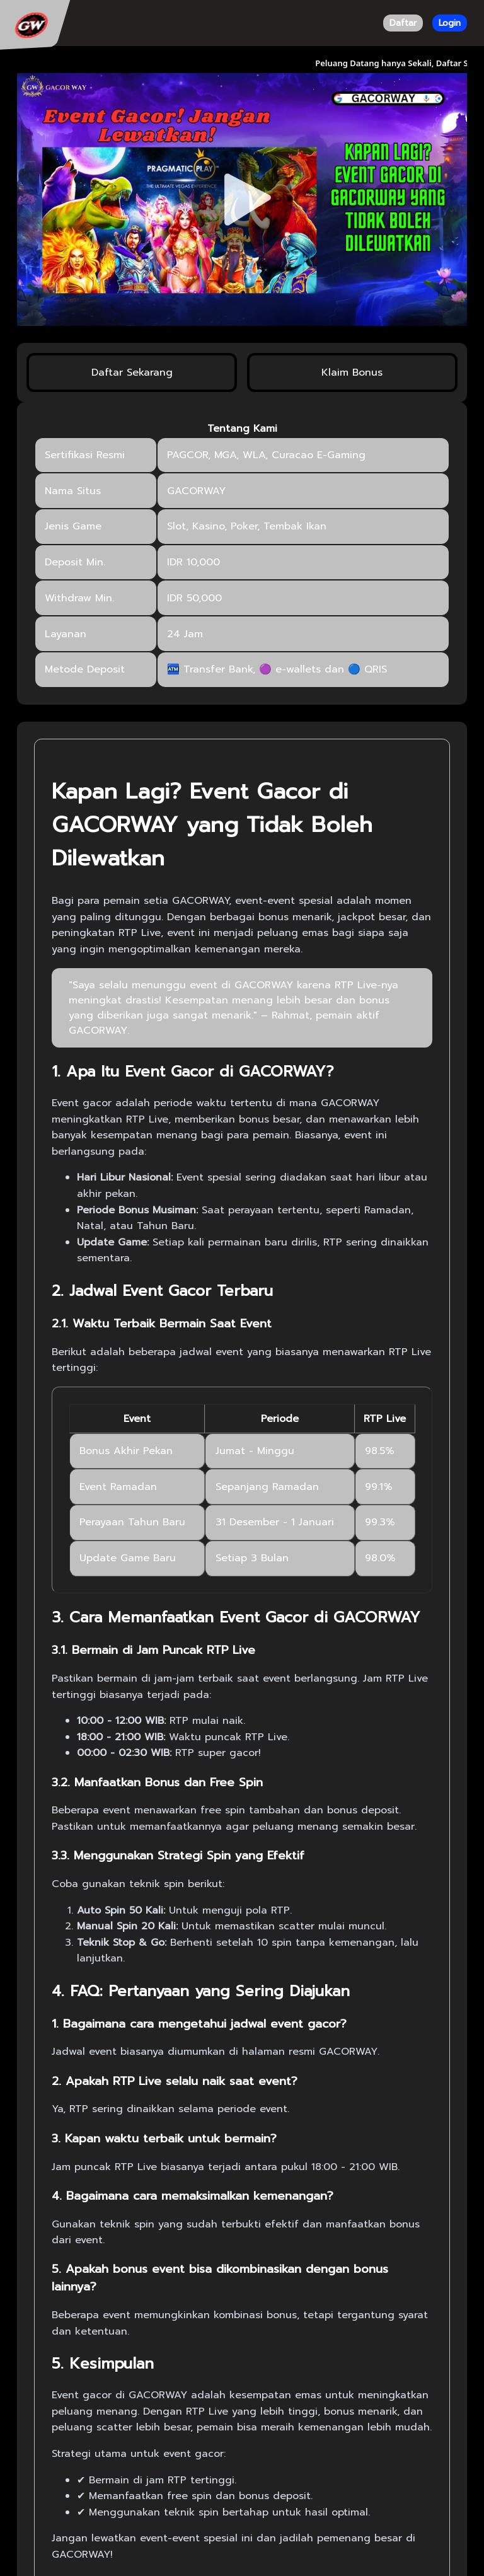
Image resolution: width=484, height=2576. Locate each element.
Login (450, 23)
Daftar (403, 23)
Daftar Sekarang (132, 372)
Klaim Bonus (352, 372)
